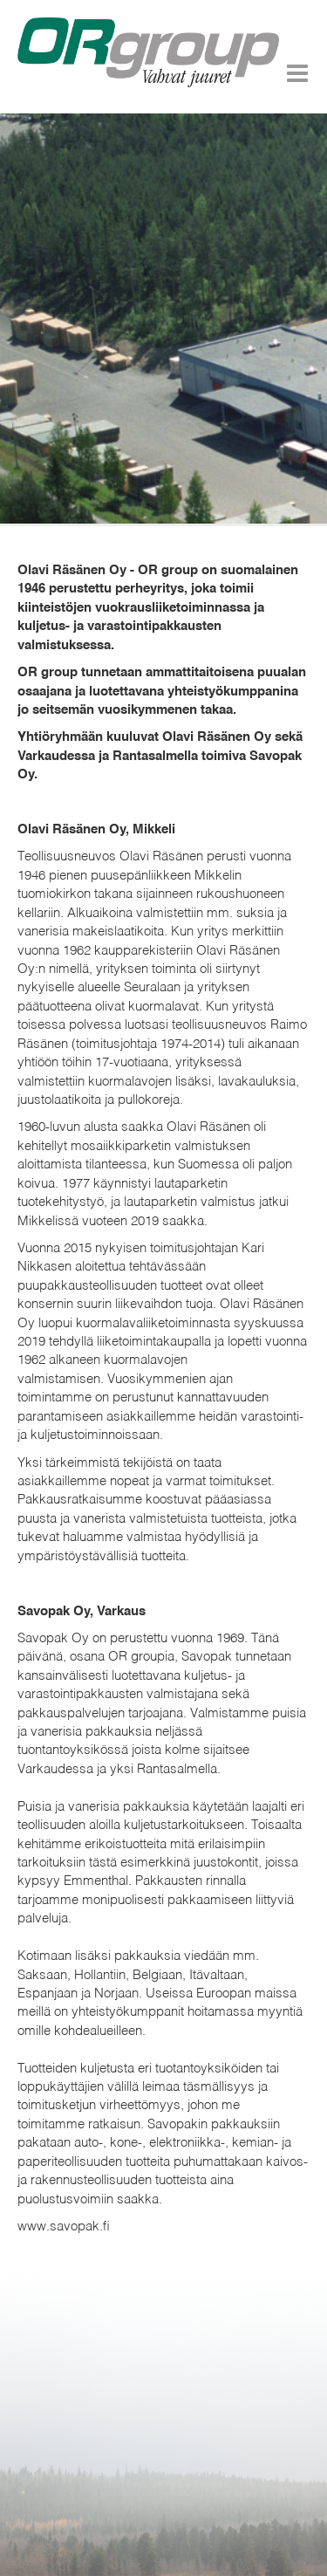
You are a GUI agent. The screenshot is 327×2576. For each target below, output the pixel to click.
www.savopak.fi (63, 2226)
